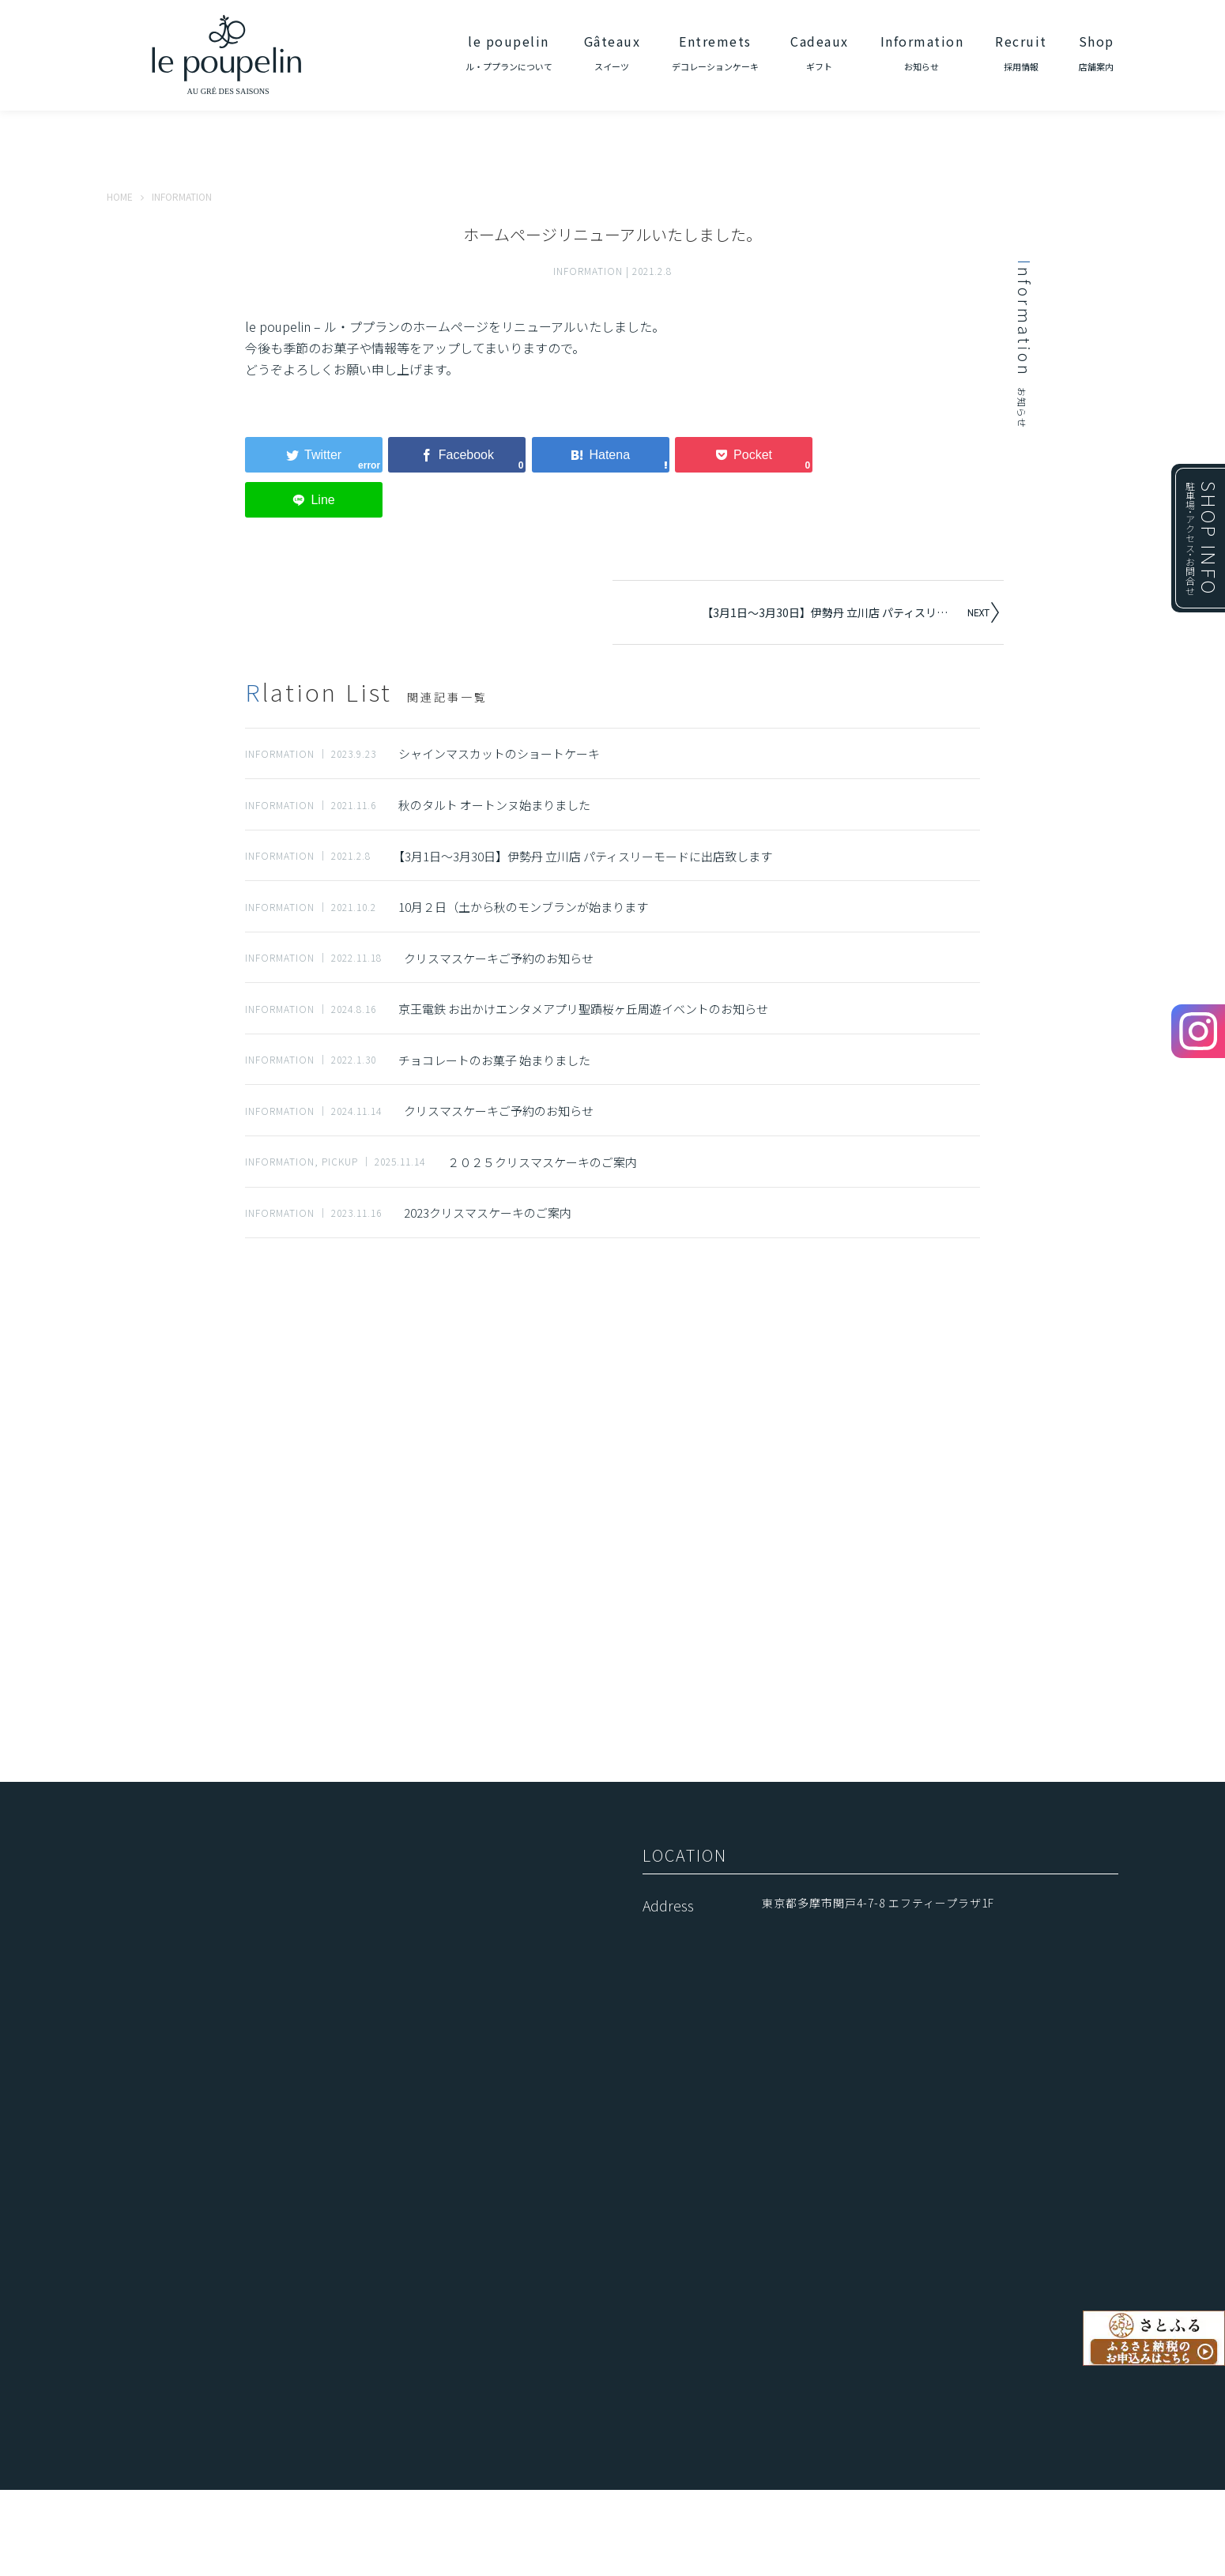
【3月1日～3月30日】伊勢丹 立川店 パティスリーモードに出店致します (833, 612)
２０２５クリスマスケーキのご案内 (542, 1162)
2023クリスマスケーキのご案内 (487, 1212)
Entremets (715, 52)
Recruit (1021, 52)
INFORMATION (588, 270)
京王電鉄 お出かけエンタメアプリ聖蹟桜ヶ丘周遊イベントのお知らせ (583, 1008)
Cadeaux (819, 52)
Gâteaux (612, 52)
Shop (1096, 52)
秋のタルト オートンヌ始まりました (494, 805)
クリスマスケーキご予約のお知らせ (499, 958)
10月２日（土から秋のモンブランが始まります (523, 906)
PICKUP (340, 1161)
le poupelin (509, 52)
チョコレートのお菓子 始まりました (494, 1060)
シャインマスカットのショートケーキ (499, 753)
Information (922, 52)
